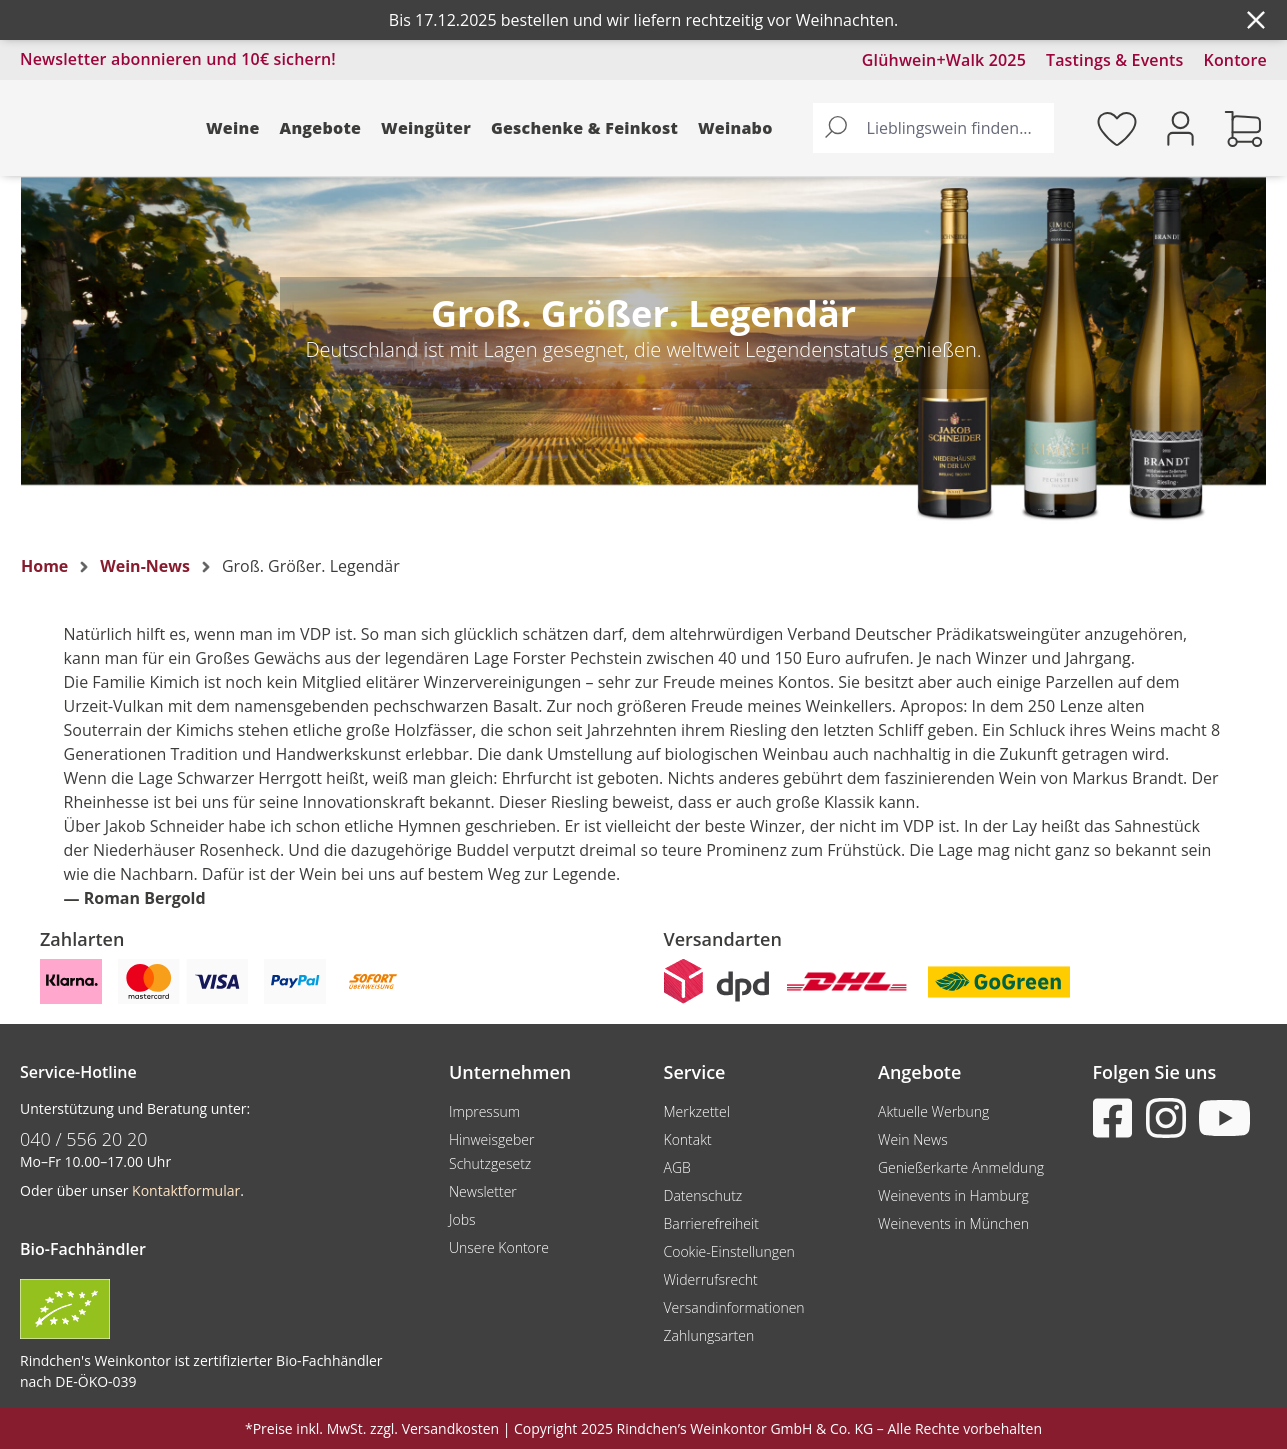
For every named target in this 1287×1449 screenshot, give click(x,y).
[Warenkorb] (1244, 128)
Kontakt (688, 1139)
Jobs (462, 1219)
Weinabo (735, 128)
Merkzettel (697, 1111)
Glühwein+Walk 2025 (944, 60)
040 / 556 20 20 (84, 1139)
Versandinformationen (734, 1307)
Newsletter (483, 1191)
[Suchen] (836, 128)
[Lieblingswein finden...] (956, 128)
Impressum (484, 1111)
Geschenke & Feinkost (584, 128)
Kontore (1235, 60)
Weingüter (426, 128)
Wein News (913, 1139)
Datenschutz (703, 1195)
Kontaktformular (186, 1190)
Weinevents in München (953, 1223)
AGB (677, 1167)
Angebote (321, 128)
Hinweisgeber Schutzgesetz (491, 1151)
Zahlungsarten (709, 1335)
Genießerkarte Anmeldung (961, 1167)
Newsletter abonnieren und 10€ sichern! (178, 59)
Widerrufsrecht (711, 1279)
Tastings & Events (1115, 60)
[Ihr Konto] (1180, 126)
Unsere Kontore (499, 1247)
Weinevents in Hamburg (953, 1195)
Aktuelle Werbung (933, 1111)
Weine (233, 128)
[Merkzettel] (1117, 128)
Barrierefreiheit (711, 1223)
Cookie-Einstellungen (729, 1251)
